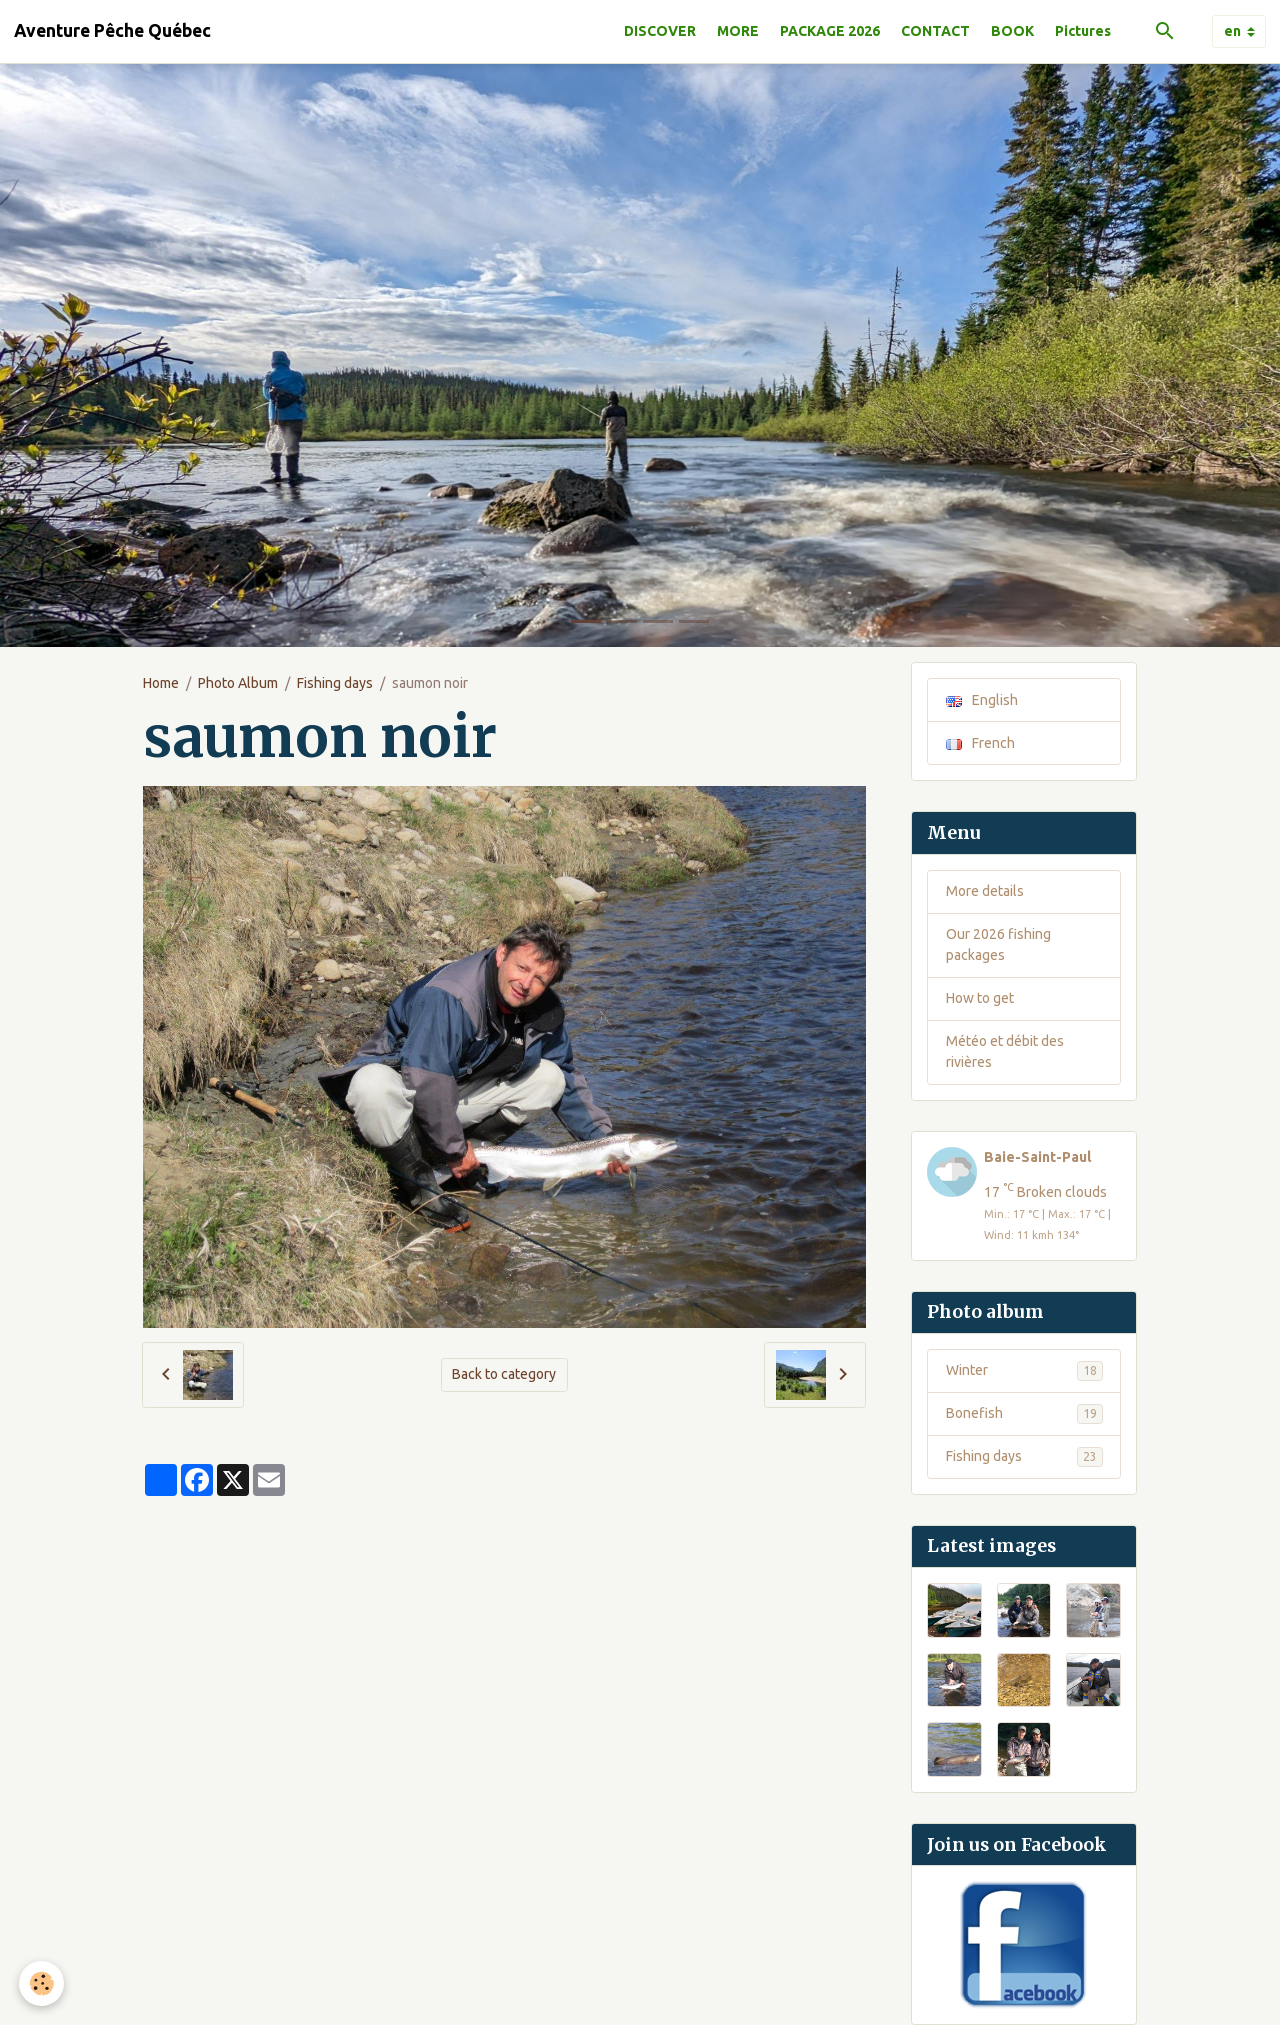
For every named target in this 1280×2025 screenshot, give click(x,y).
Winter (1024, 1371)
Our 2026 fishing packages (998, 944)
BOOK (1012, 31)
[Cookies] (42, 1983)
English (982, 700)
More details (985, 891)
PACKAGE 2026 (830, 31)
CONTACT (935, 31)
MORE (738, 31)
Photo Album (238, 683)
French (980, 743)
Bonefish (1024, 1414)
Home (161, 683)
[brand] (112, 31)
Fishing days (335, 683)
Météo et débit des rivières (1005, 1051)
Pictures (1083, 31)
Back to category (504, 1374)
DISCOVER (660, 31)
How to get (980, 998)
